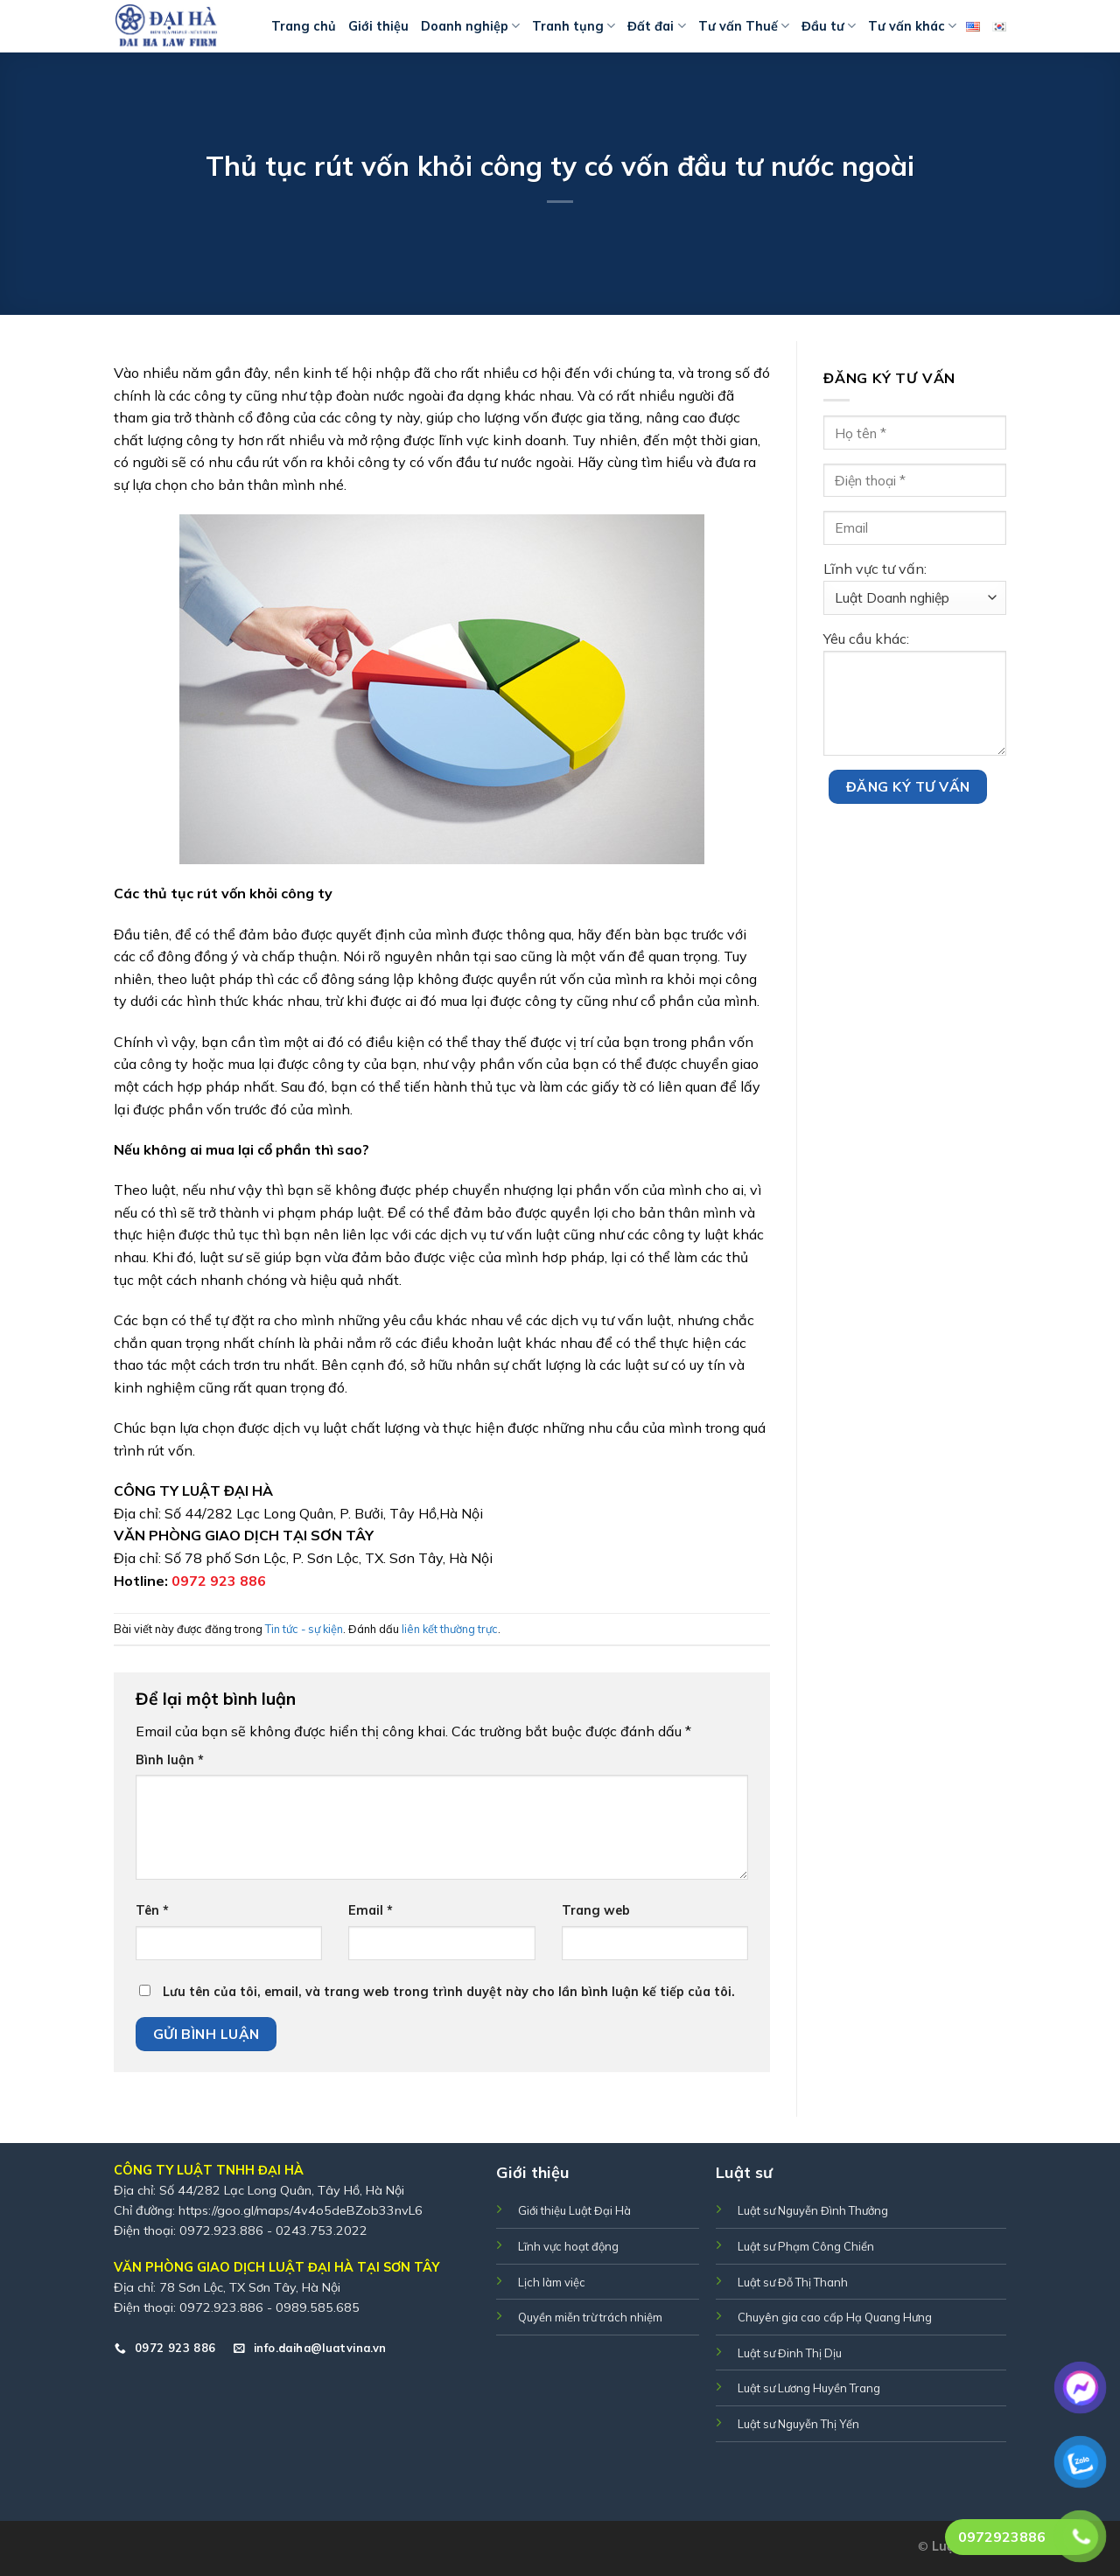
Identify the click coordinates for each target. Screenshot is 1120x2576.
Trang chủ (303, 26)
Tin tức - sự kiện (304, 1629)
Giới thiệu (378, 26)
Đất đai (656, 25)
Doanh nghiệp (470, 25)
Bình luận (170, 1760)
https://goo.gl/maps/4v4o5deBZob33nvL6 (300, 2210)
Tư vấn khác (912, 25)
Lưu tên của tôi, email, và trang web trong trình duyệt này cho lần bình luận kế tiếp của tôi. (449, 1992)
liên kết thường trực (450, 1629)
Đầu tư (829, 25)
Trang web (596, 1910)
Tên (152, 1910)
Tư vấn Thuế (743, 25)
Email (370, 1910)
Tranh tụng (573, 25)
